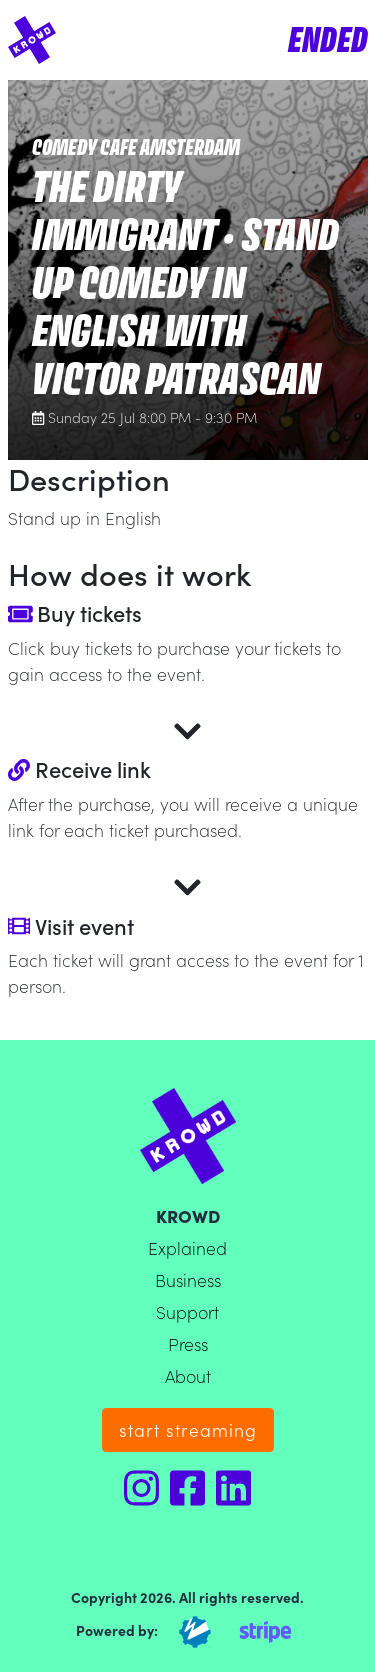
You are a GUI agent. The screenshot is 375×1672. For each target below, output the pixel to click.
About (188, 1375)
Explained (187, 1247)
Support (187, 1311)
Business (188, 1279)
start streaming (188, 1429)
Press (188, 1343)
